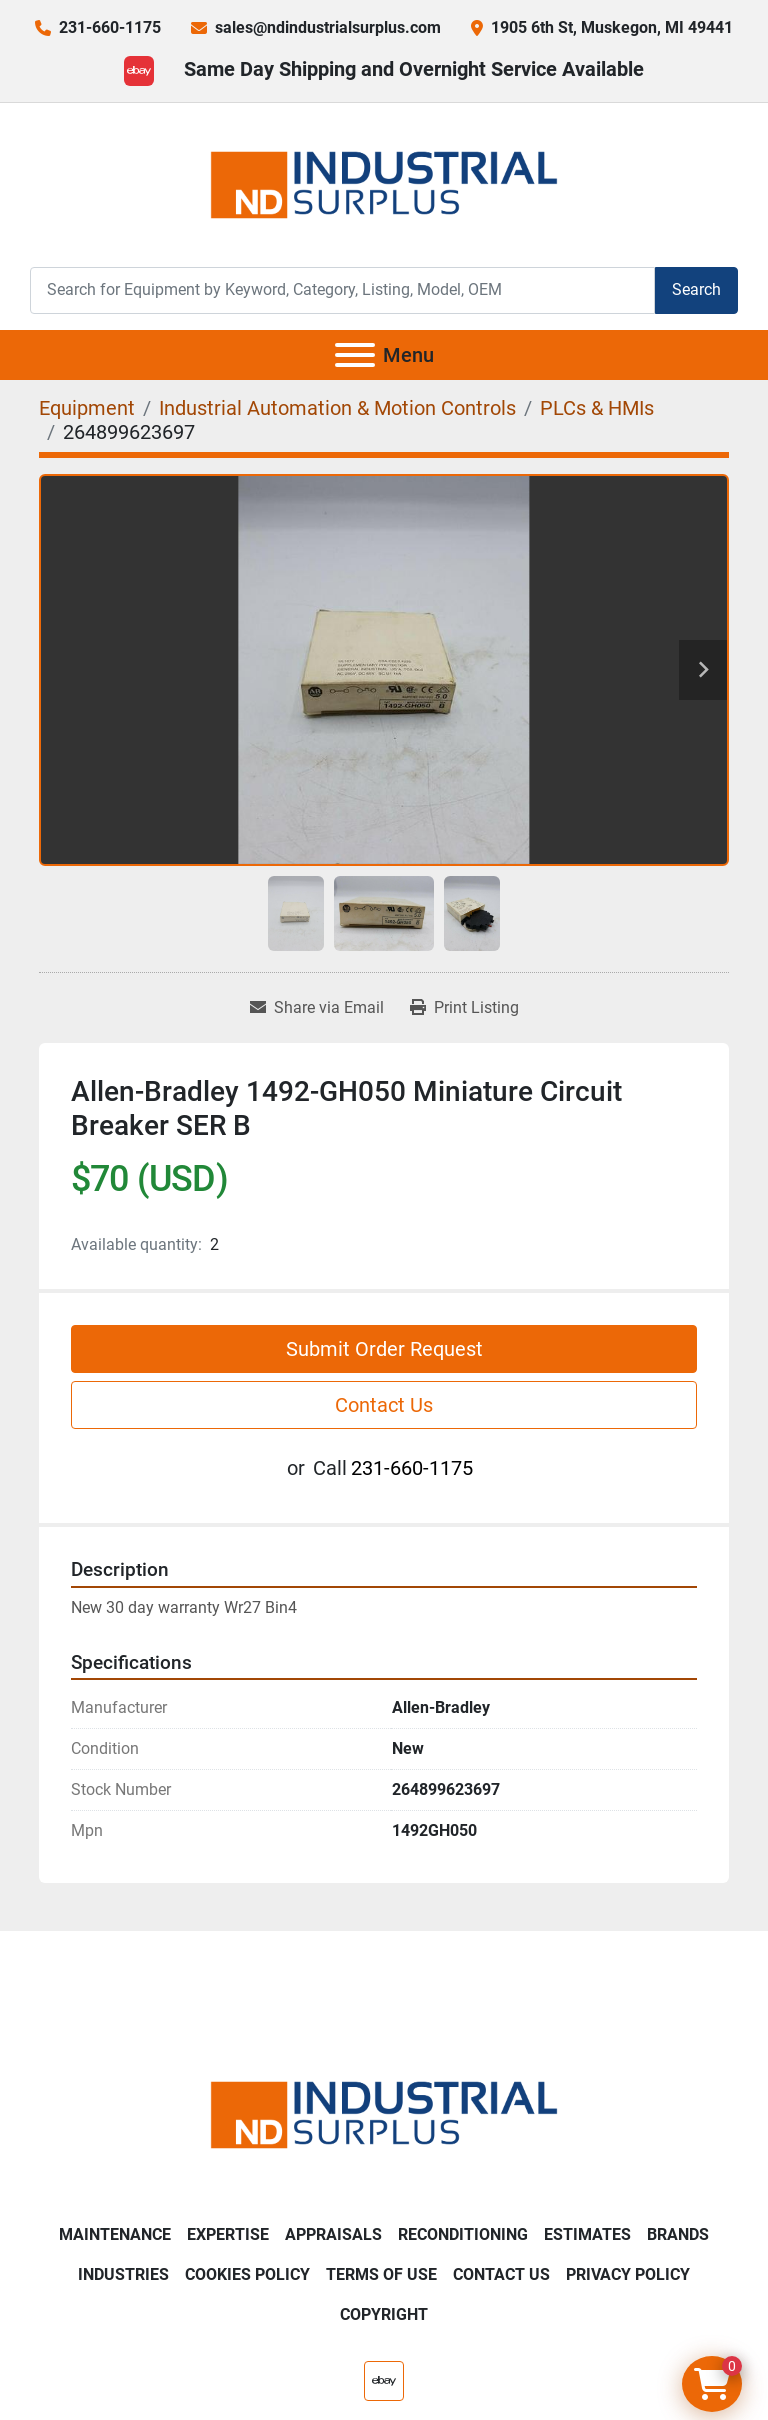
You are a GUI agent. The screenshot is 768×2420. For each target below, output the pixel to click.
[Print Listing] (464, 1008)
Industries (123, 2274)
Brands (678, 2234)
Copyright (384, 2314)
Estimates (587, 2234)
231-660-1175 (110, 27)
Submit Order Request (384, 1349)
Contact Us (384, 1405)
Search (696, 289)
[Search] (342, 290)
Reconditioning (463, 2234)
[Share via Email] (317, 1008)
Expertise (228, 2234)
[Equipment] (87, 408)
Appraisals (333, 2234)
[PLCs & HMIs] (597, 408)
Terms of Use (381, 2274)
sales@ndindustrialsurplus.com (328, 27)
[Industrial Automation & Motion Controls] (337, 408)
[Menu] (355, 355)
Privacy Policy (628, 2274)
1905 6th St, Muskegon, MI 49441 (612, 27)
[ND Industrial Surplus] (384, 2113)
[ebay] (139, 71)
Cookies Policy (247, 2274)
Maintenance (115, 2234)
